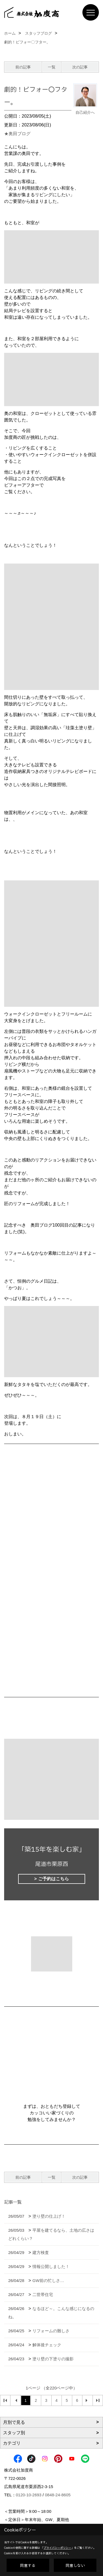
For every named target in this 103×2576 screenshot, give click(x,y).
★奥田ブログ (17, 133)
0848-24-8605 (57, 2494)
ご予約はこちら (53, 1878)
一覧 (51, 67)
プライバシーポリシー (57, 2548)
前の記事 (23, 67)
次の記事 (80, 67)
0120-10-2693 (28, 2494)
